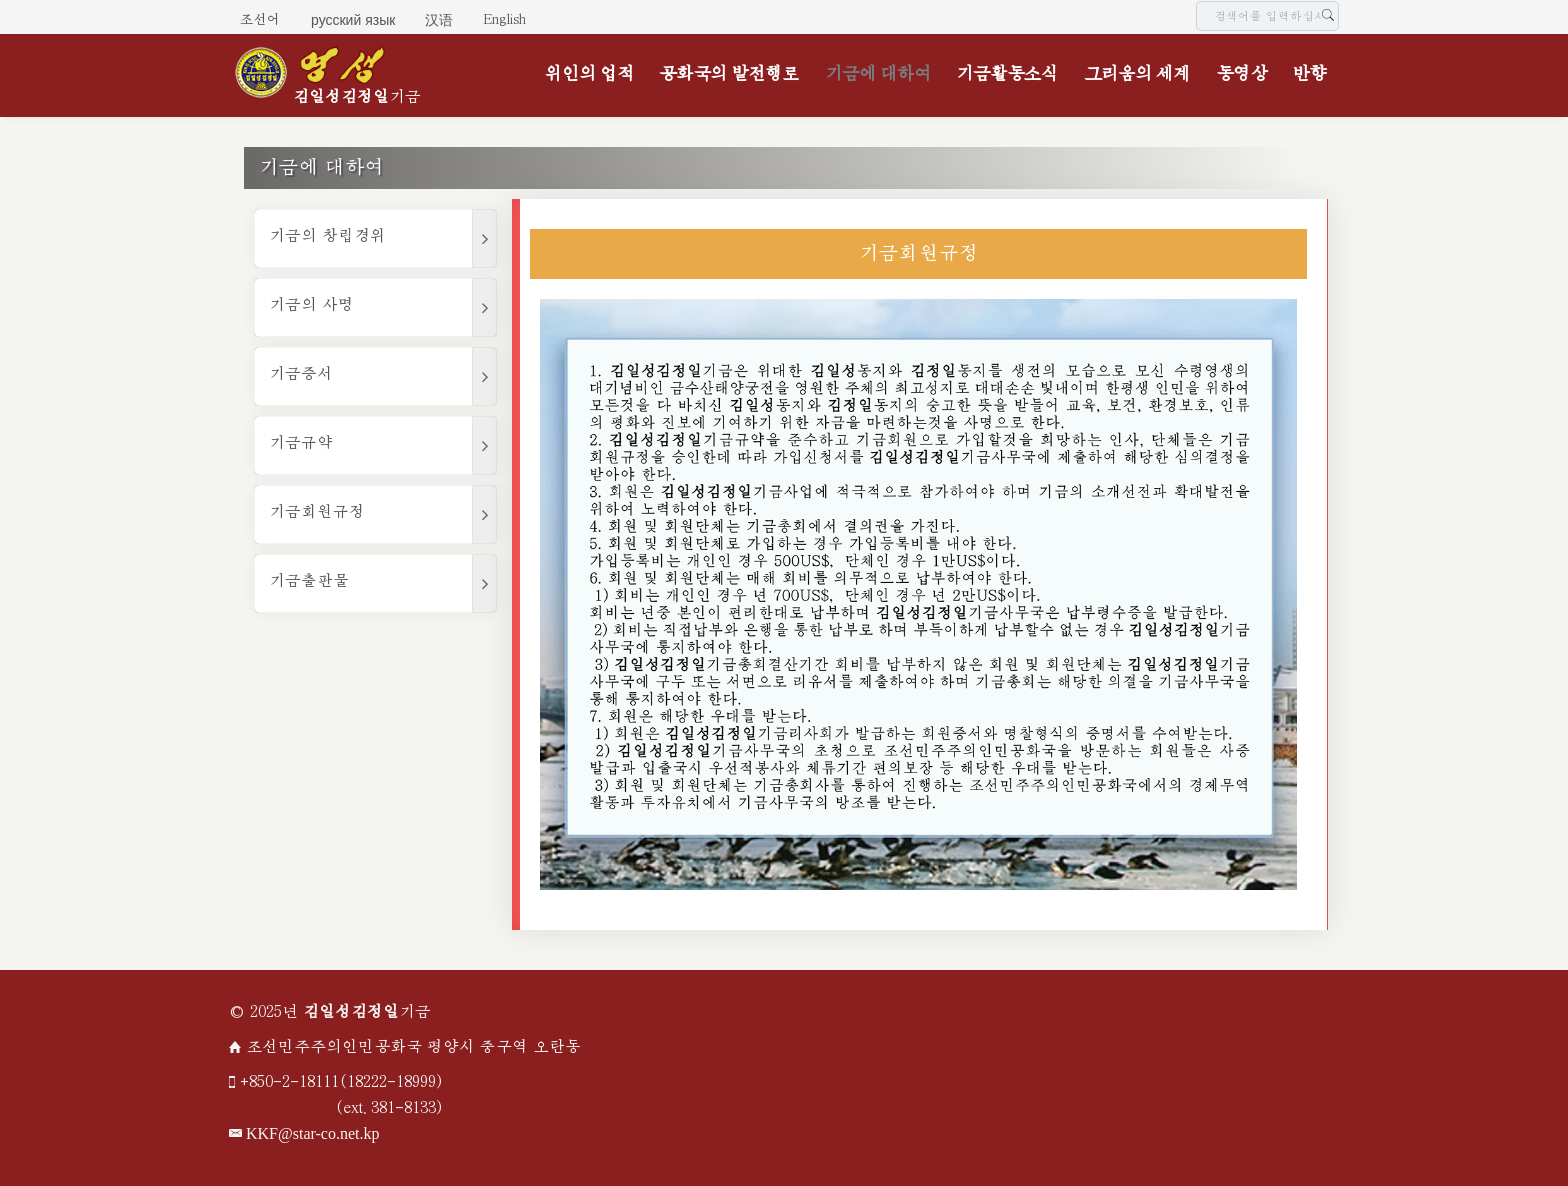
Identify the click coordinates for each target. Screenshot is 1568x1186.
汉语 (439, 19)
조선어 (260, 19)
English (504, 19)
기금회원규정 (317, 512)
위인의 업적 (589, 74)
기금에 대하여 (878, 74)
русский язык (353, 20)
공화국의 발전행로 (729, 74)
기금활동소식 (1007, 74)
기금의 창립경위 (327, 236)
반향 (1309, 74)
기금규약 (301, 443)
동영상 (1241, 74)
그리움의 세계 (1137, 74)
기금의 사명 (311, 305)
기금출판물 (309, 581)
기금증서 (301, 374)
